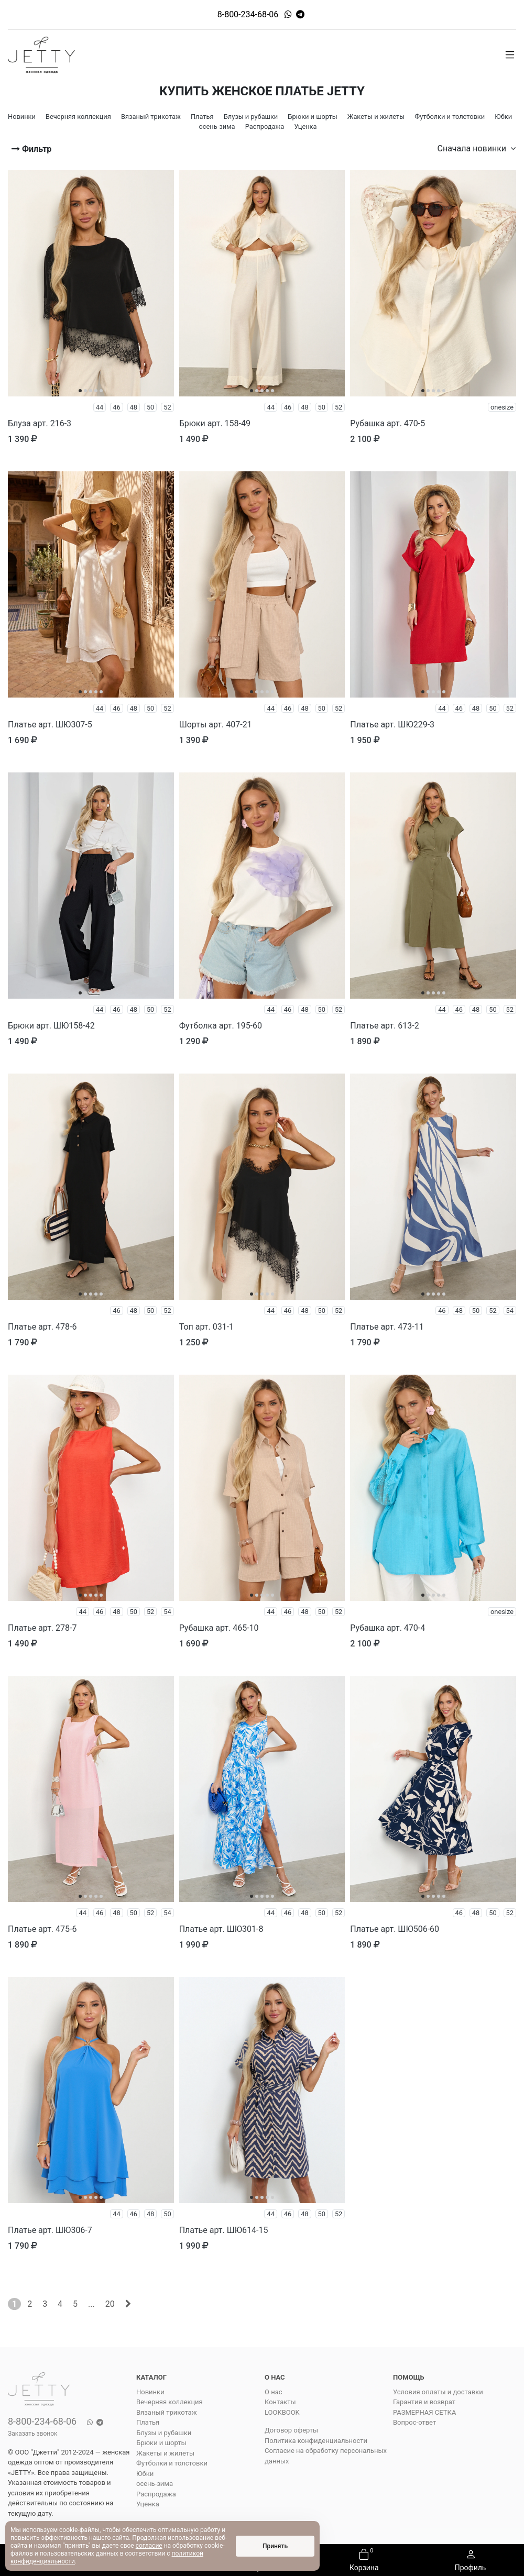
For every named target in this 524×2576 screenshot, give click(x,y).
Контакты (280, 2402)
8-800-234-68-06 (248, 14)
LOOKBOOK (282, 2412)
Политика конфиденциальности (316, 2441)
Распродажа (156, 2494)
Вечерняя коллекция (169, 2402)
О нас (273, 2392)
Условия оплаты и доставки (438, 2392)
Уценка (147, 2504)
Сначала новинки (477, 148)
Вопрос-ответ (414, 2422)
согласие (149, 2545)
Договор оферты (291, 2430)
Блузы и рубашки (163, 2433)
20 (110, 2304)
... (91, 2304)
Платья (147, 2422)
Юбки (145, 2474)
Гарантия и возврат (424, 2402)
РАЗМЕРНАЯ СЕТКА (424, 2412)
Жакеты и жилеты (165, 2453)
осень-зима (154, 2483)
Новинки (150, 2392)
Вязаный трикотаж (166, 2412)
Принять (275, 2546)
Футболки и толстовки (172, 2463)
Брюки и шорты (161, 2443)
